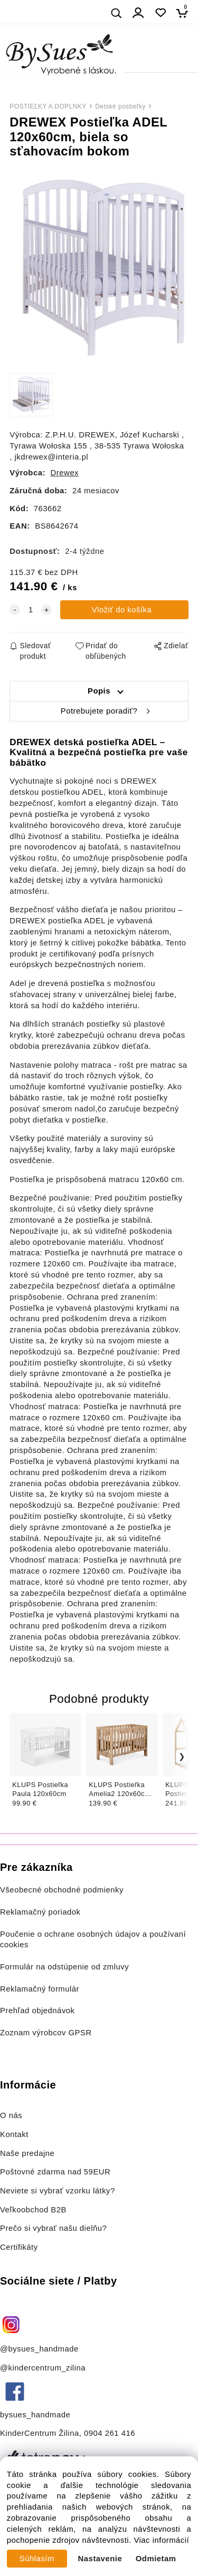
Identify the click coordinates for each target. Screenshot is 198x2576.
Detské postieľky (120, 106)
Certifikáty (19, 2247)
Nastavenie (100, 2558)
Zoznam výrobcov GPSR (46, 2032)
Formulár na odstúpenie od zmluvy (64, 1967)
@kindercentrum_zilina (44, 2368)
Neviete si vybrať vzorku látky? (57, 2191)
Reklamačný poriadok (40, 1912)
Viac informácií (161, 2540)
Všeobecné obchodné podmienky (62, 1890)
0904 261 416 (109, 2433)
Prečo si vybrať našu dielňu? (53, 2228)
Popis (99, 691)
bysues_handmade (36, 2415)
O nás (11, 2115)
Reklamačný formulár (39, 1989)
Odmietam (156, 2558)
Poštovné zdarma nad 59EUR (55, 2172)
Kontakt (15, 2134)
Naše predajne (27, 2153)
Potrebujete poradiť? (99, 711)
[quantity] (30, 610)
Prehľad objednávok (37, 2010)
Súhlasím (37, 2558)
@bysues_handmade (39, 2349)
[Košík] (185, 13)
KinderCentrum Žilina (39, 2433)
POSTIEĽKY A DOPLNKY (48, 106)
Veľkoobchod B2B (33, 2210)
